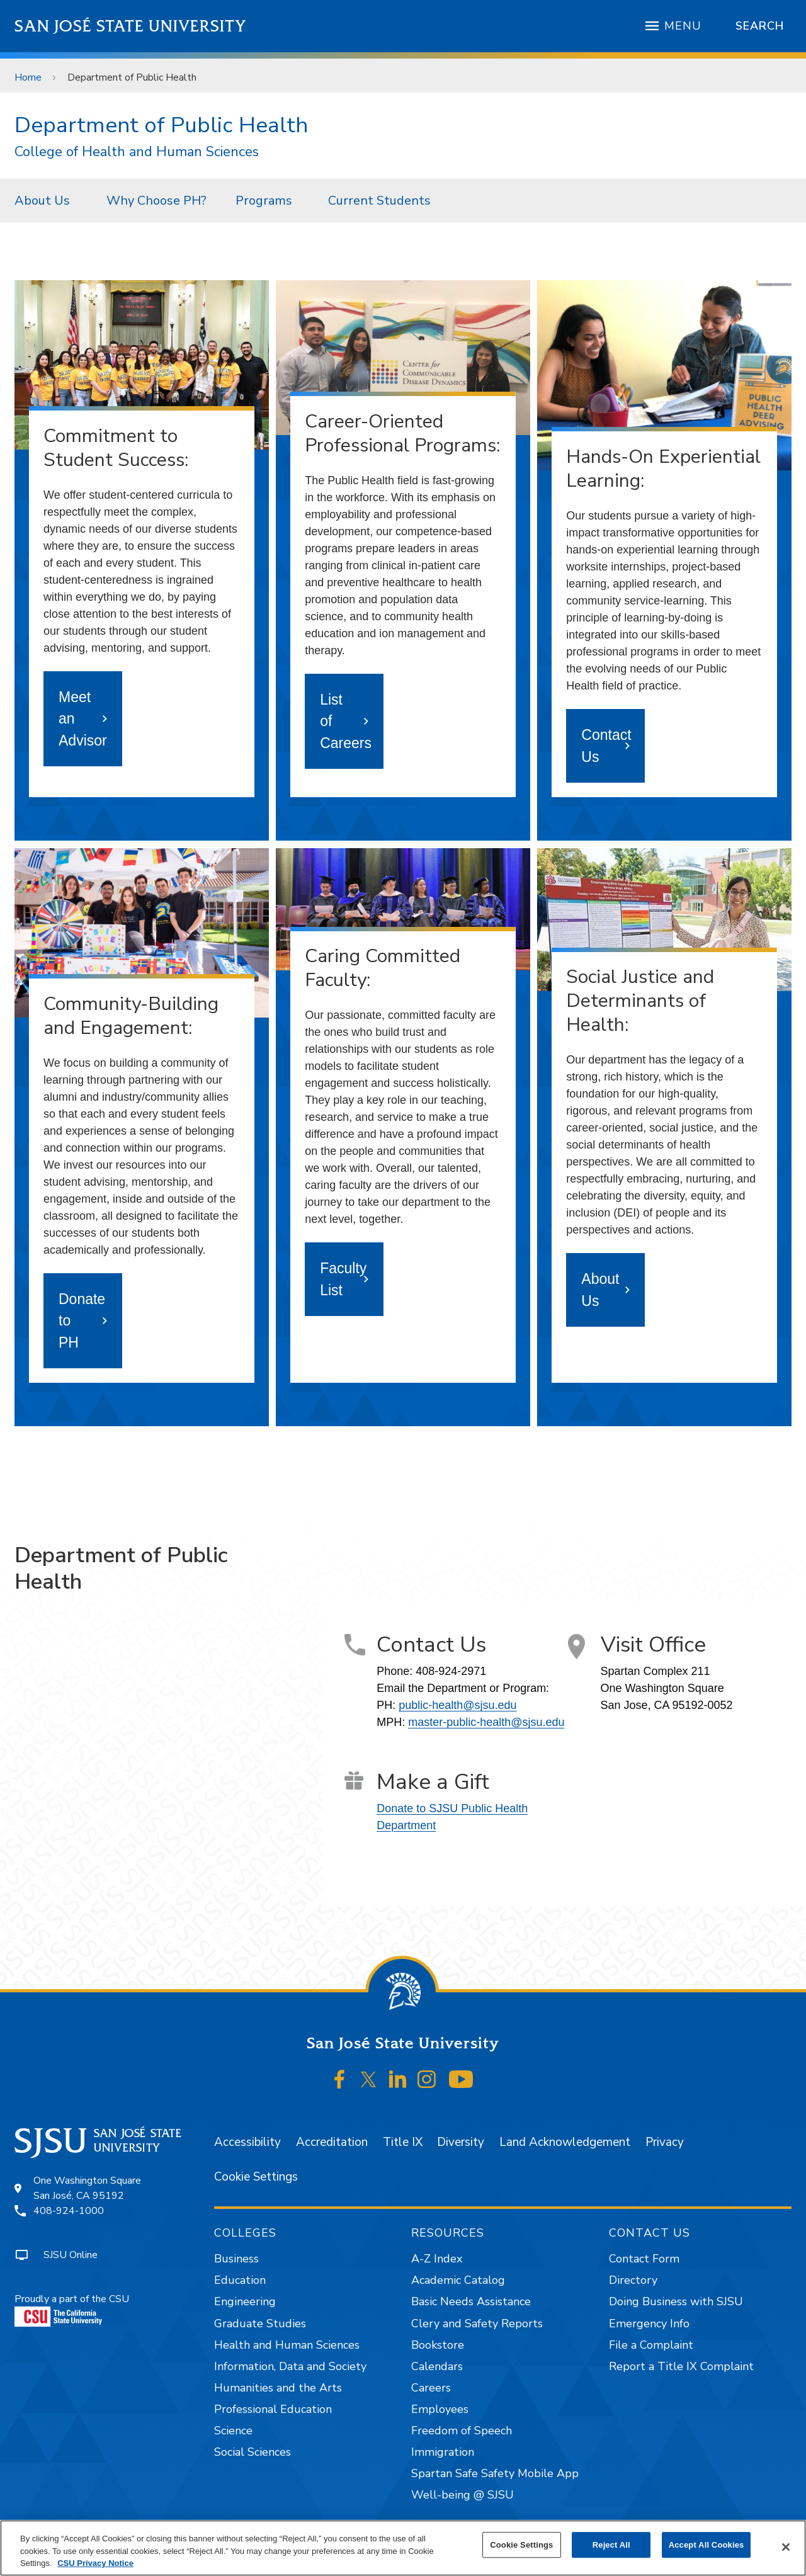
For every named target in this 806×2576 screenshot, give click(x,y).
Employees (439, 2409)
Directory (633, 2280)
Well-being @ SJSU (462, 2494)
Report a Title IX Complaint (681, 2366)
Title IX (403, 2142)
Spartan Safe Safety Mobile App (495, 2473)
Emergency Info (649, 2323)
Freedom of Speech (461, 2430)
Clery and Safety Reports (477, 2323)
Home (28, 77)
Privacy (664, 2142)
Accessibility (247, 2142)
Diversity (460, 2142)
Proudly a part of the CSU (71, 2309)
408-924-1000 (68, 2211)
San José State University (130, 26)
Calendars (437, 2366)
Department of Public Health (131, 77)
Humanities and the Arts (278, 2387)
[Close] (786, 2547)
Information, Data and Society (290, 2366)
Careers (431, 2387)
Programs (264, 200)
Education (240, 2280)
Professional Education (273, 2409)
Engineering (245, 2301)
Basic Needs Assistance (471, 2301)
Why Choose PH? (156, 200)
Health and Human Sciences (287, 2344)
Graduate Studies (260, 2323)
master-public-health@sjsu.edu (486, 1722)
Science (233, 2430)
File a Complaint (651, 2344)
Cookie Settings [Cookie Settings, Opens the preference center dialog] (521, 2545)
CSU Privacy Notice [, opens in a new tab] (95, 2563)
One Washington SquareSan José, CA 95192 (87, 2188)
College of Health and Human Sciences (136, 152)
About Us (42, 200)
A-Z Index (436, 2258)
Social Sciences (252, 2452)
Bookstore (437, 2344)
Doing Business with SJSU (676, 2301)
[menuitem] (46, 200)
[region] (403, 2548)
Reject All (611, 2545)
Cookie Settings (256, 2177)
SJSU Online (70, 2255)
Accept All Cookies (706, 2545)
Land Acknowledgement (564, 2142)
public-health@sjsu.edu (457, 1705)
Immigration (442, 2452)
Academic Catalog (458, 2280)
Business (236, 2258)
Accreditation (332, 2142)
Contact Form (644, 2258)
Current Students (379, 200)
